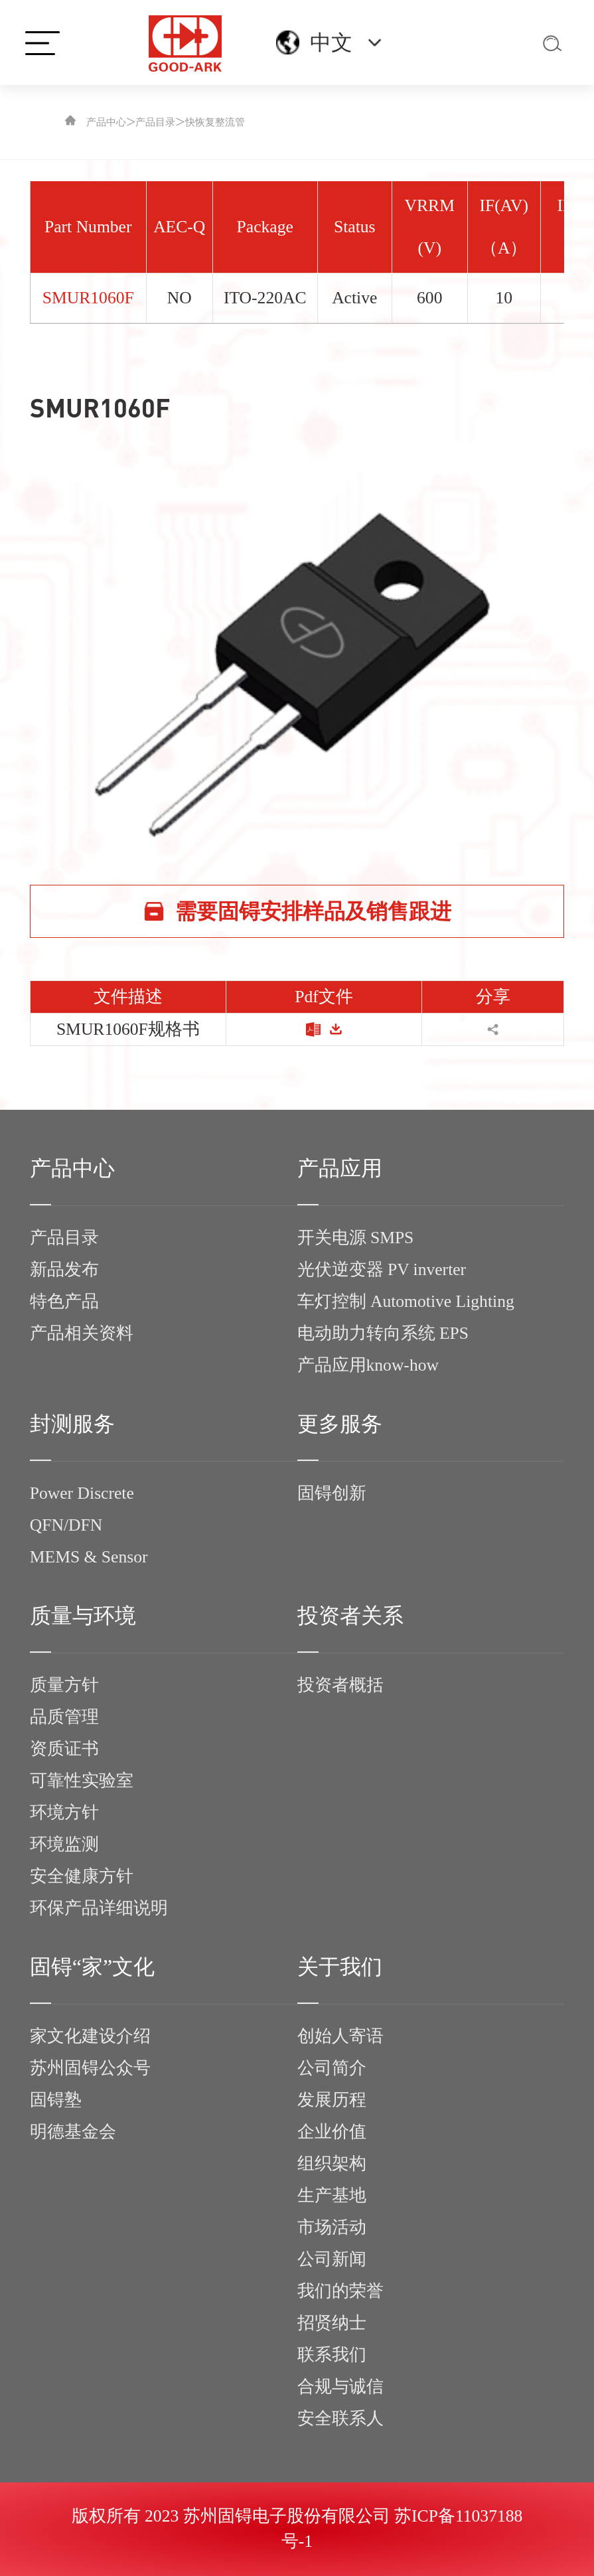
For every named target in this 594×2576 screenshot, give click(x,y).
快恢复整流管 (215, 121)
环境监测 (64, 1844)
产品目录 (155, 121)
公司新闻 (331, 2259)
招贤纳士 (331, 2322)
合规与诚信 (340, 2386)
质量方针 (64, 1685)
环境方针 (64, 1812)
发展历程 (331, 2099)
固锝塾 (56, 2099)
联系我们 (331, 2354)
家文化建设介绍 (90, 2036)
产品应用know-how (368, 1365)
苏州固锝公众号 (90, 2068)
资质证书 (64, 1748)
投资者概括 (340, 1685)
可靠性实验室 (81, 1780)
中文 (331, 42)
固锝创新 (331, 1493)
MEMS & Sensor (89, 1556)
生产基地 (331, 2195)
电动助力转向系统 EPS (383, 1333)
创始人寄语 (340, 2036)
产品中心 (106, 121)
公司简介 (331, 2068)
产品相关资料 (81, 1333)
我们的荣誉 (340, 2291)
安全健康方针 (81, 1876)
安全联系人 (340, 2418)
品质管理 (64, 1716)
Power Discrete (82, 1493)
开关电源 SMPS (355, 1237)
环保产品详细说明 (99, 1908)
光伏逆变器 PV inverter (382, 1269)
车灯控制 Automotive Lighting (405, 1301)
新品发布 (64, 1269)
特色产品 (64, 1301)
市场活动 (331, 2227)
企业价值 (331, 2131)
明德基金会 (73, 2131)
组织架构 (331, 2163)
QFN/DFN (66, 1525)
